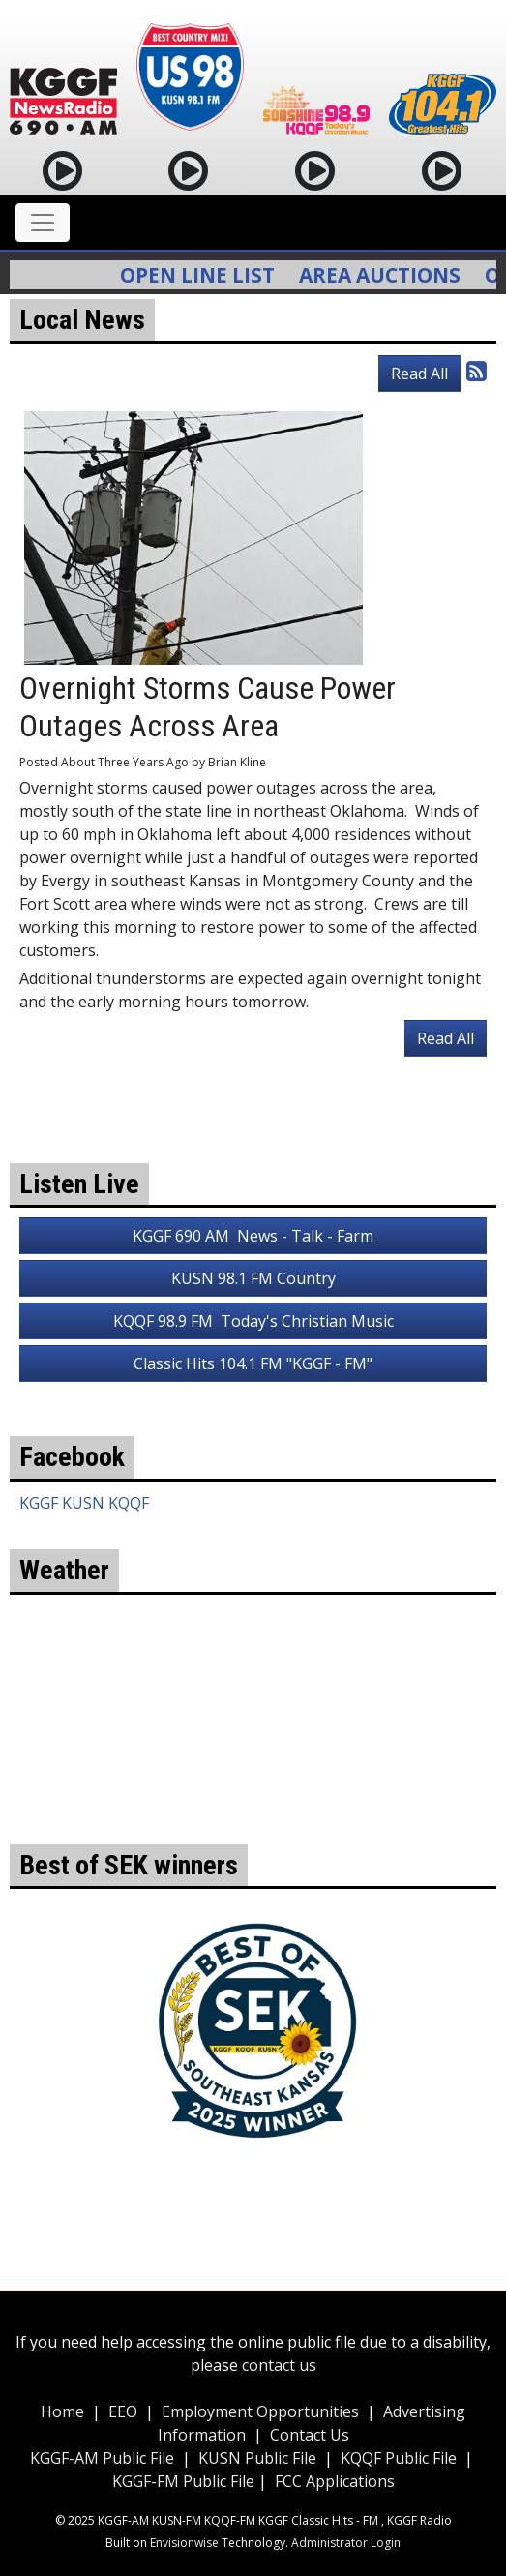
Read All (419, 373)
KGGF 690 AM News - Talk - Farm (253, 1235)
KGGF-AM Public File (102, 2458)
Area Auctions (389, 274)
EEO (122, 2411)
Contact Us (309, 2434)
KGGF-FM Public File (185, 2481)
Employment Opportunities (260, 2411)
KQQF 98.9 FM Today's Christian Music (253, 1321)
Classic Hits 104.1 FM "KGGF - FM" (253, 1363)
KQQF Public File (399, 2458)
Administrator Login (346, 2542)
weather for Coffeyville (253, 1815)
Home (62, 2411)
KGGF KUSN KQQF (84, 1502)
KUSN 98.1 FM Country (253, 1278)
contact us (279, 2365)
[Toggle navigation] (42, 222)
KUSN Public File (257, 2458)
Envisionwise (184, 2542)
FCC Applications (335, 2481)
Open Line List (207, 274)
